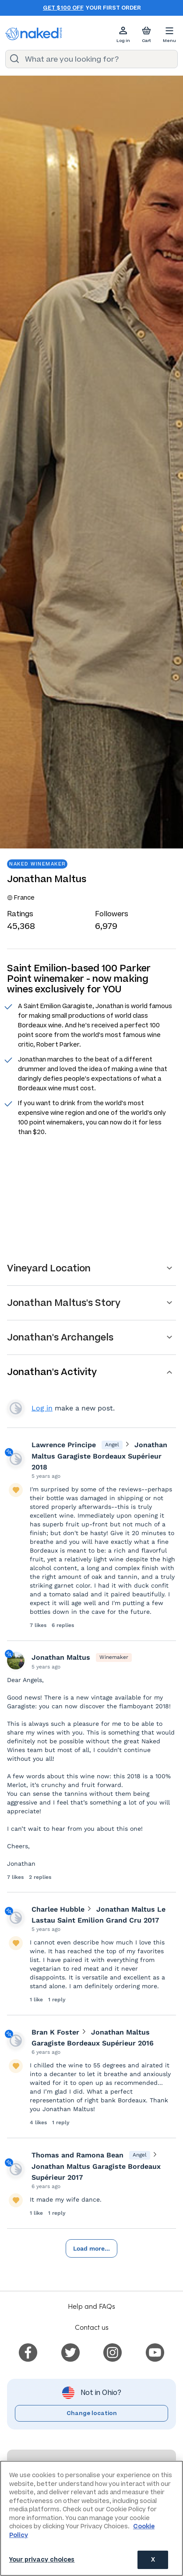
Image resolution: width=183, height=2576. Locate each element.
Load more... (91, 2248)
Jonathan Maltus (61, 1657)
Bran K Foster (55, 2032)
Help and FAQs (91, 2306)
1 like (37, 2000)
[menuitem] (28, 2351)
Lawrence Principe (64, 1445)
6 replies (63, 1625)
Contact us (92, 2327)
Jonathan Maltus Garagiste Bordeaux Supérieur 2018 (99, 1456)
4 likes (39, 2122)
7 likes (39, 1625)
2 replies (40, 1877)
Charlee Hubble (58, 1909)
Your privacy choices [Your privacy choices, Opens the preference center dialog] (42, 2559)
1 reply (57, 2000)
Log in (42, 1408)
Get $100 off (63, 7)
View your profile (16, 1408)
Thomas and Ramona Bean (77, 2155)
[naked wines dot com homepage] (33, 34)
